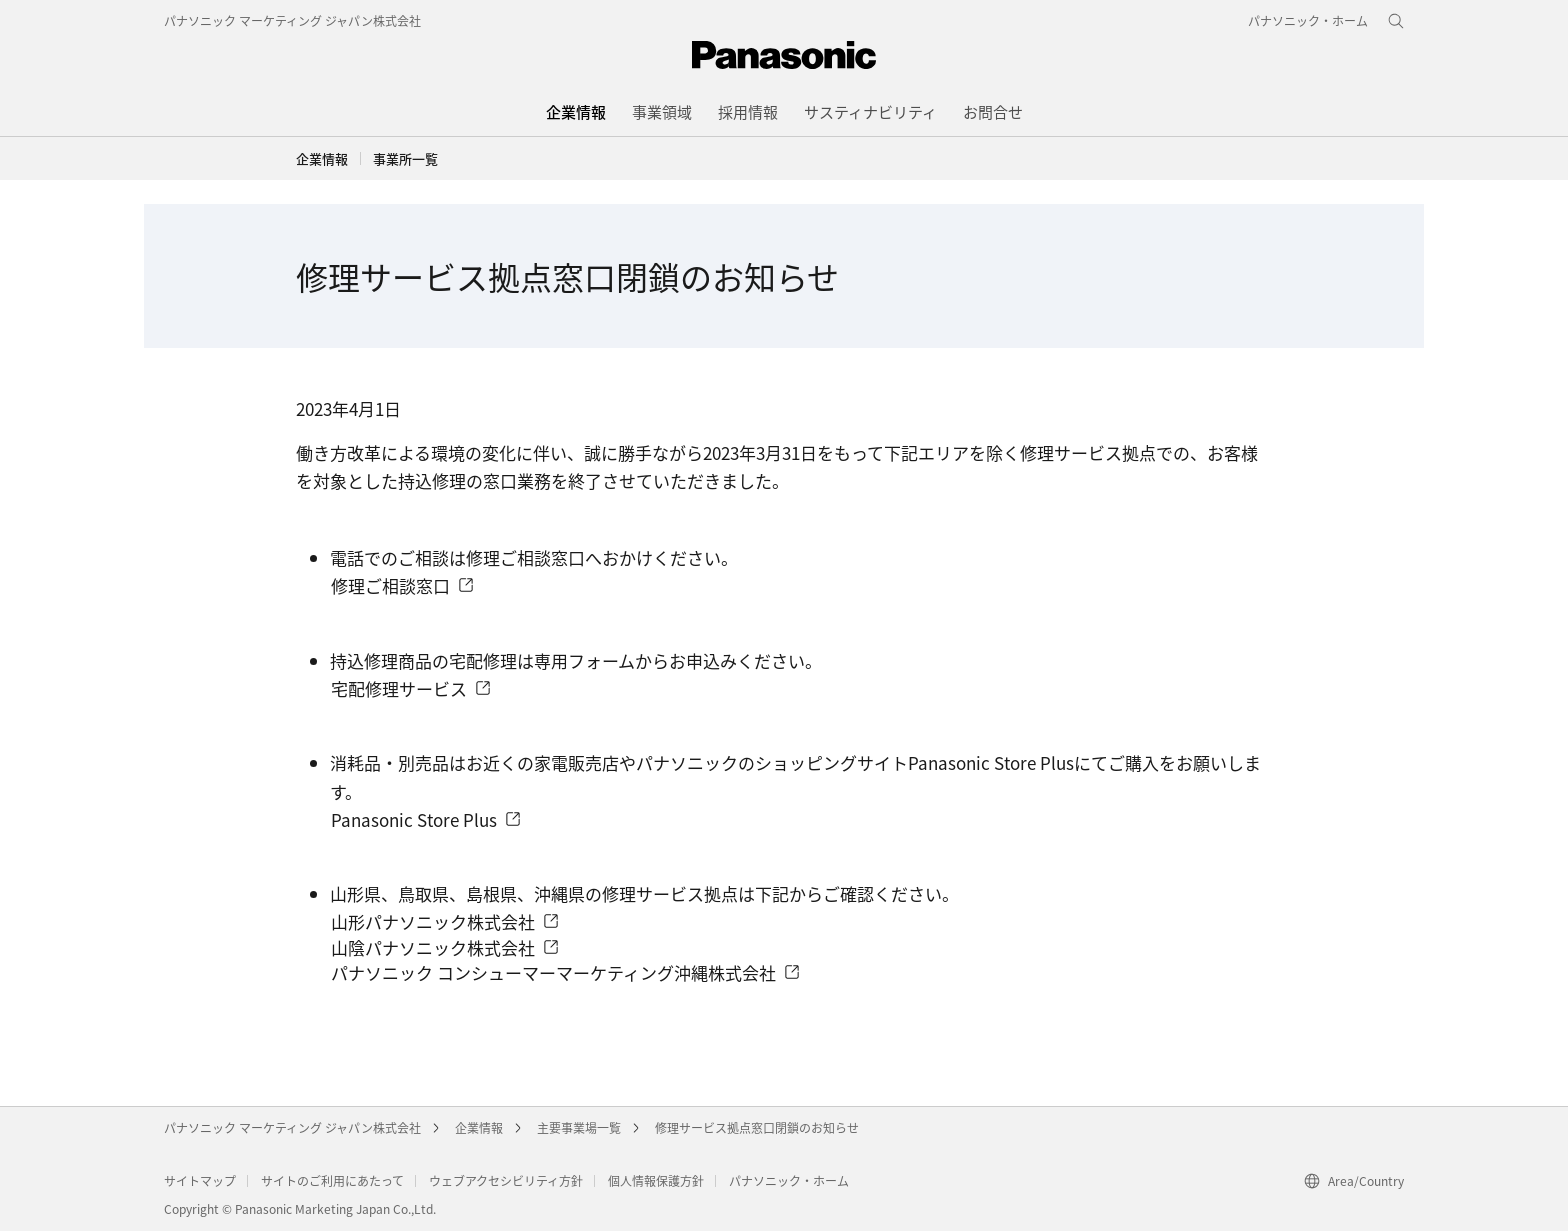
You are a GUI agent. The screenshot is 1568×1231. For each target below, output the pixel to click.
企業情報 (322, 158)
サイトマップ (200, 1180)
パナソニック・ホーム (789, 1180)
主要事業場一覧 (579, 1127)
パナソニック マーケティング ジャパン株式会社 (292, 20)
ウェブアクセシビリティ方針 (506, 1180)
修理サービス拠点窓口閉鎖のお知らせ (757, 1127)
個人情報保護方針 (656, 1180)
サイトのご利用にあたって (332, 1180)
